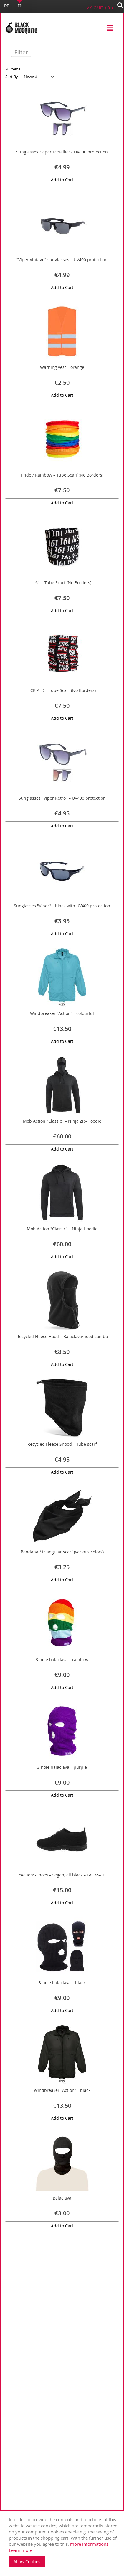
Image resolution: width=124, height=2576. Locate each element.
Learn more (20, 2550)
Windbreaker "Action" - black (62, 2090)
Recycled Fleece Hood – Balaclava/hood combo (62, 1336)
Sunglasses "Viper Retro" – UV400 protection (62, 798)
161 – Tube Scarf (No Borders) (62, 582)
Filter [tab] (21, 52)
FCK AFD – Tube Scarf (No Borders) (62, 690)
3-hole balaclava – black (62, 1982)
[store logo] (21, 28)
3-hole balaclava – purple (62, 1767)
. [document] (63, 2541)
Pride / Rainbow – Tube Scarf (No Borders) (62, 475)
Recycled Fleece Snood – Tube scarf (62, 1444)
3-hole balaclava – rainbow (62, 1659)
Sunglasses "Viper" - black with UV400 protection (62, 905)
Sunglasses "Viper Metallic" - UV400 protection (62, 152)
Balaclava (62, 2198)
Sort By (11, 76)
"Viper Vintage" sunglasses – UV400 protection (62, 259)
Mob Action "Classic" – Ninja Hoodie (62, 1229)
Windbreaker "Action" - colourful (62, 1013)
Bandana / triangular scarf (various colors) (62, 1552)
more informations (89, 2544)
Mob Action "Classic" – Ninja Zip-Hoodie (62, 1121)
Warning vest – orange (62, 367)
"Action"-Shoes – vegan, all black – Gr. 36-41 (62, 1875)
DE (6, 5)
